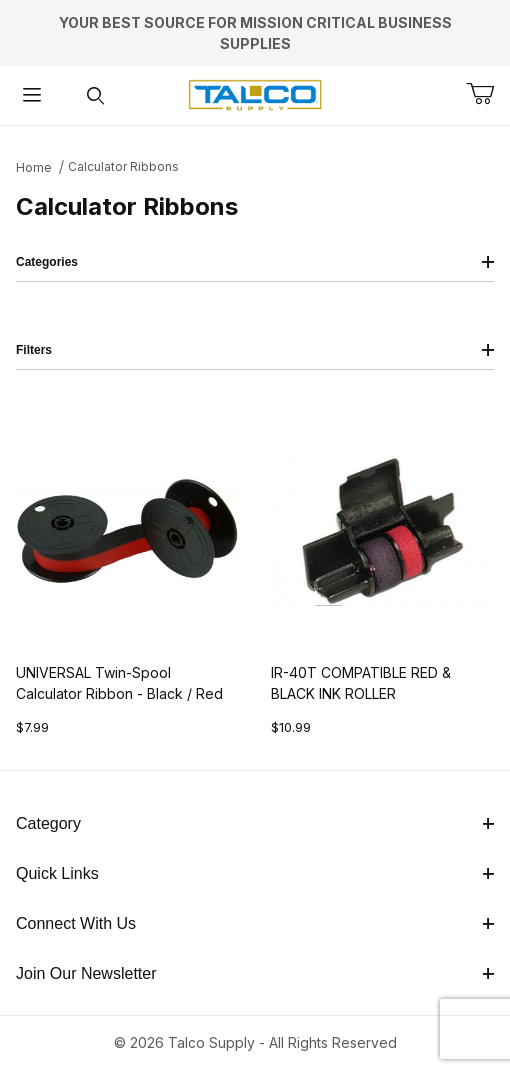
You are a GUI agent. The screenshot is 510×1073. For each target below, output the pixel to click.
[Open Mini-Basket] (488, 94)
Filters (255, 350)
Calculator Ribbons (123, 166)
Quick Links (255, 873)
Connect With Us (255, 923)
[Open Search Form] (96, 95)
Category (255, 823)
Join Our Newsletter (255, 973)
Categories (255, 262)
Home (34, 167)
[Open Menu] (32, 95)
